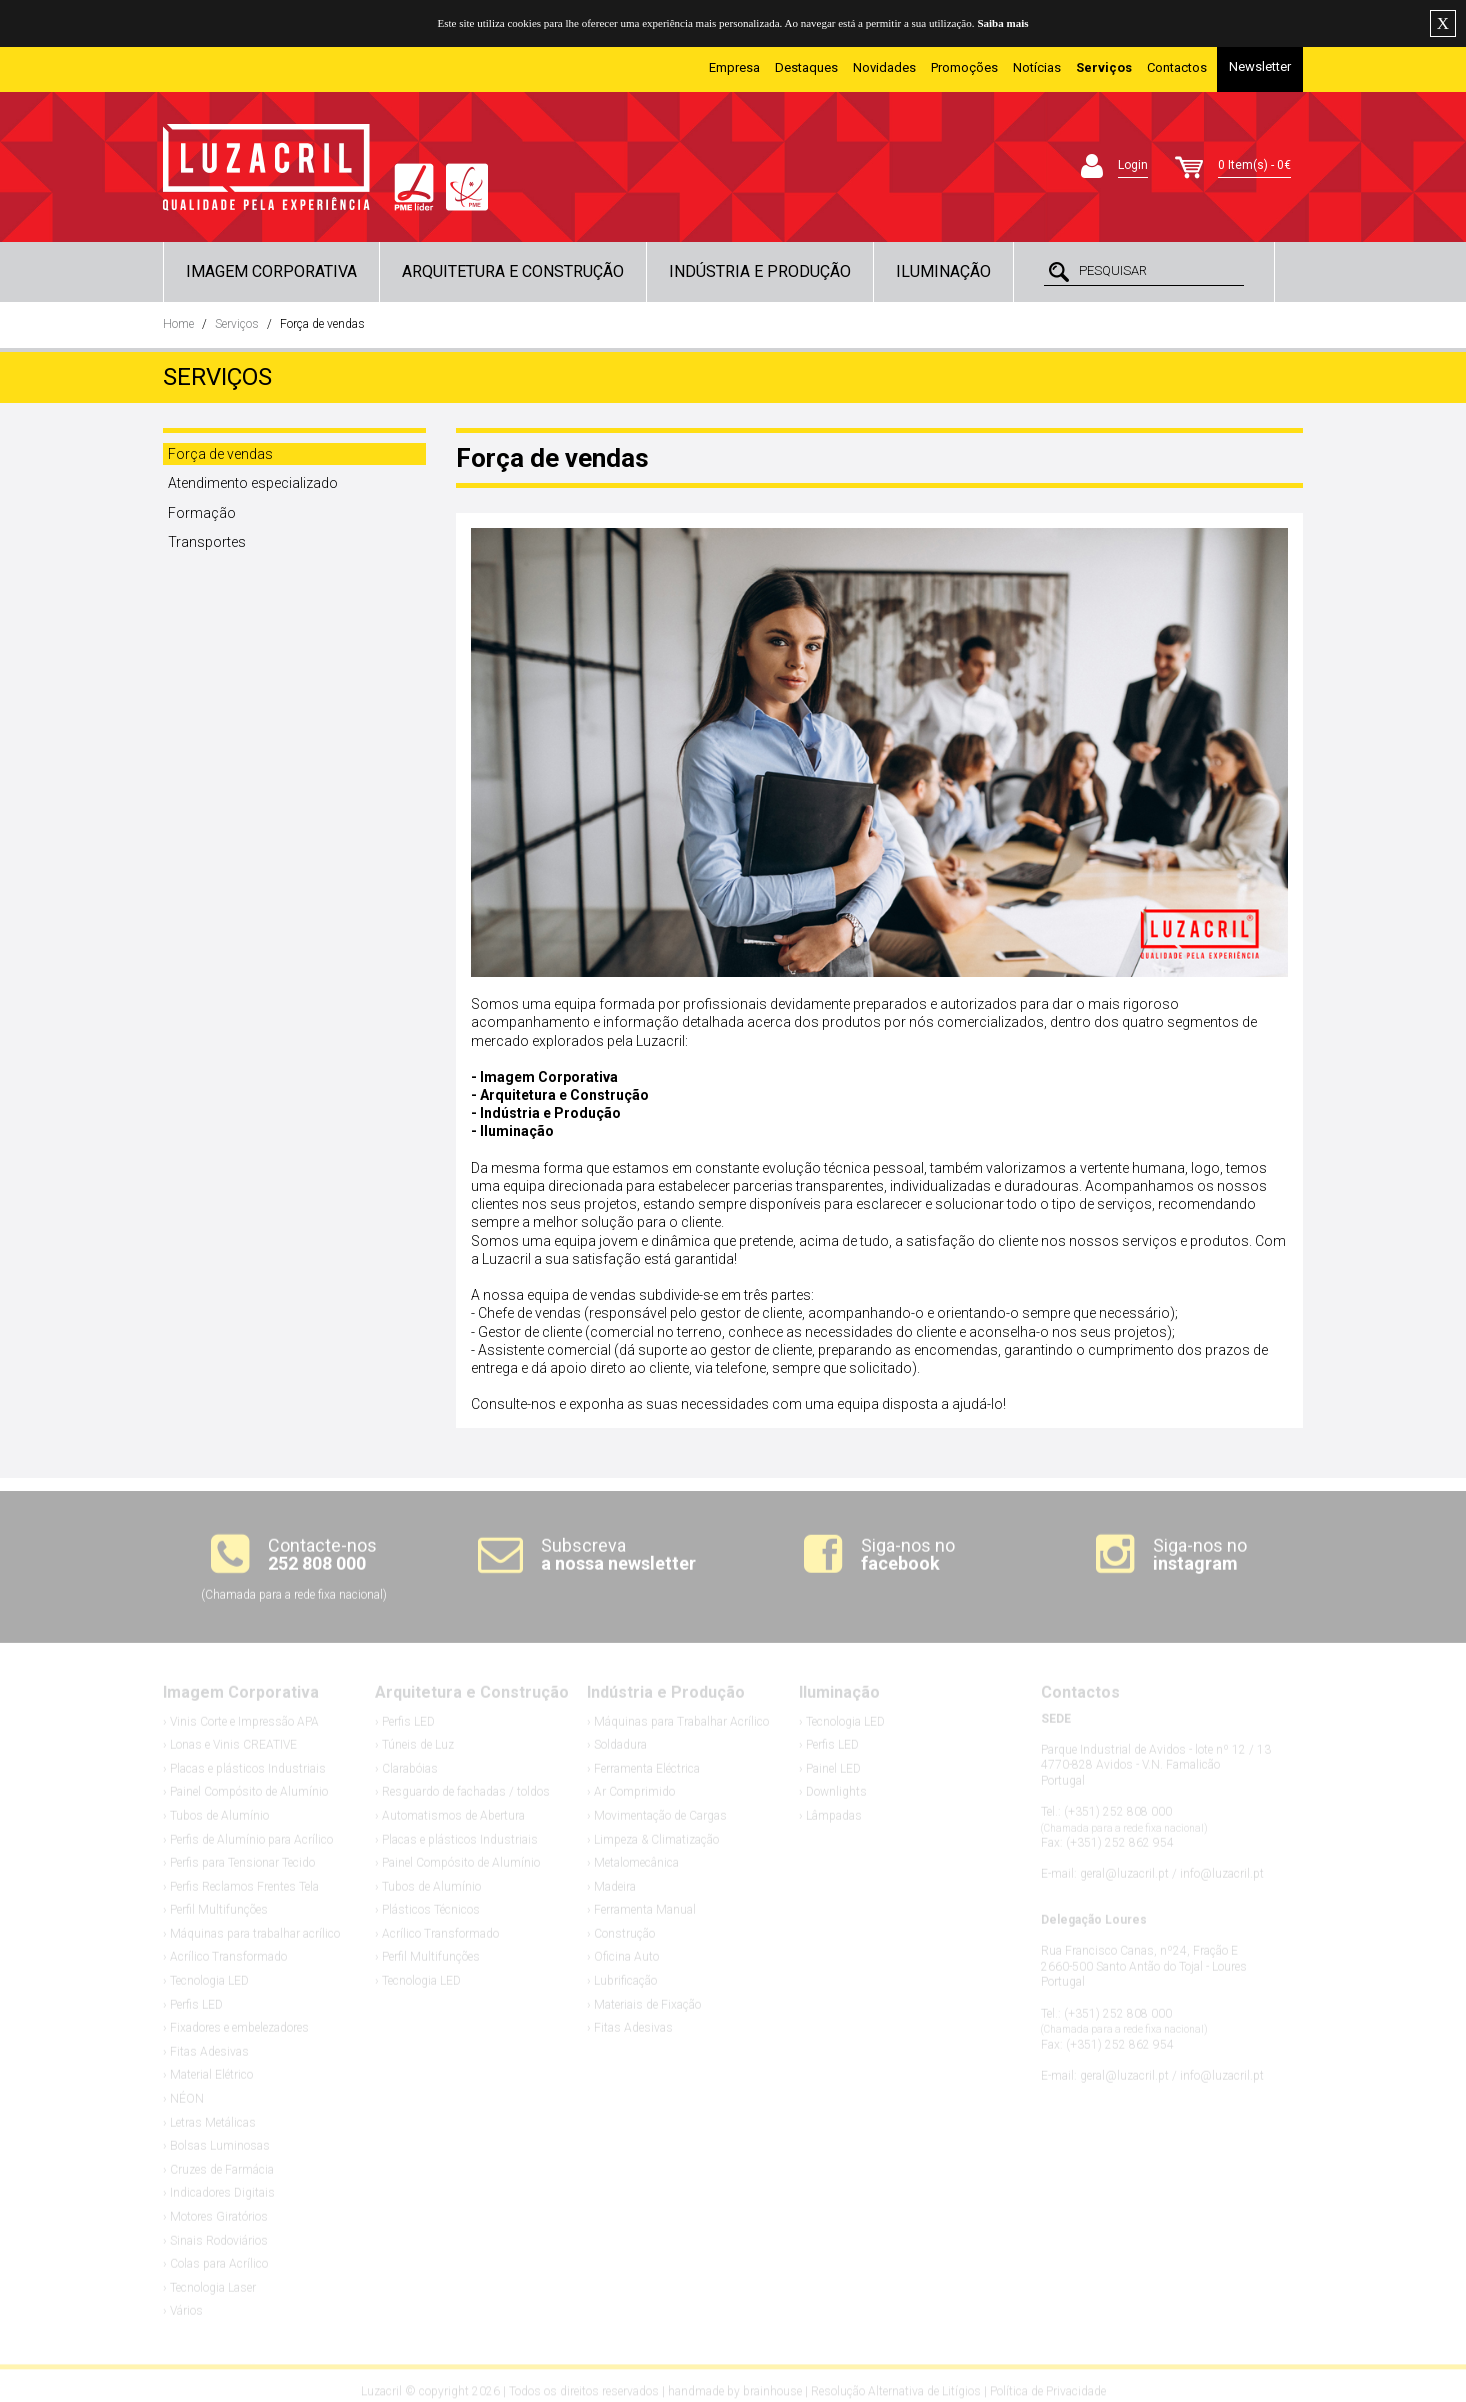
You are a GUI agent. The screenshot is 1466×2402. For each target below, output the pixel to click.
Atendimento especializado (253, 483)
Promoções (964, 67)
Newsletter (1260, 66)
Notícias (1037, 67)
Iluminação (943, 271)
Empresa (734, 67)
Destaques (806, 67)
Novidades (884, 67)
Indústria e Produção (760, 271)
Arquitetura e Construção (513, 271)
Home (178, 324)
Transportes (207, 542)
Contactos (1177, 67)
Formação (202, 513)
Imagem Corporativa (271, 271)
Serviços (237, 324)
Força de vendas (322, 324)
